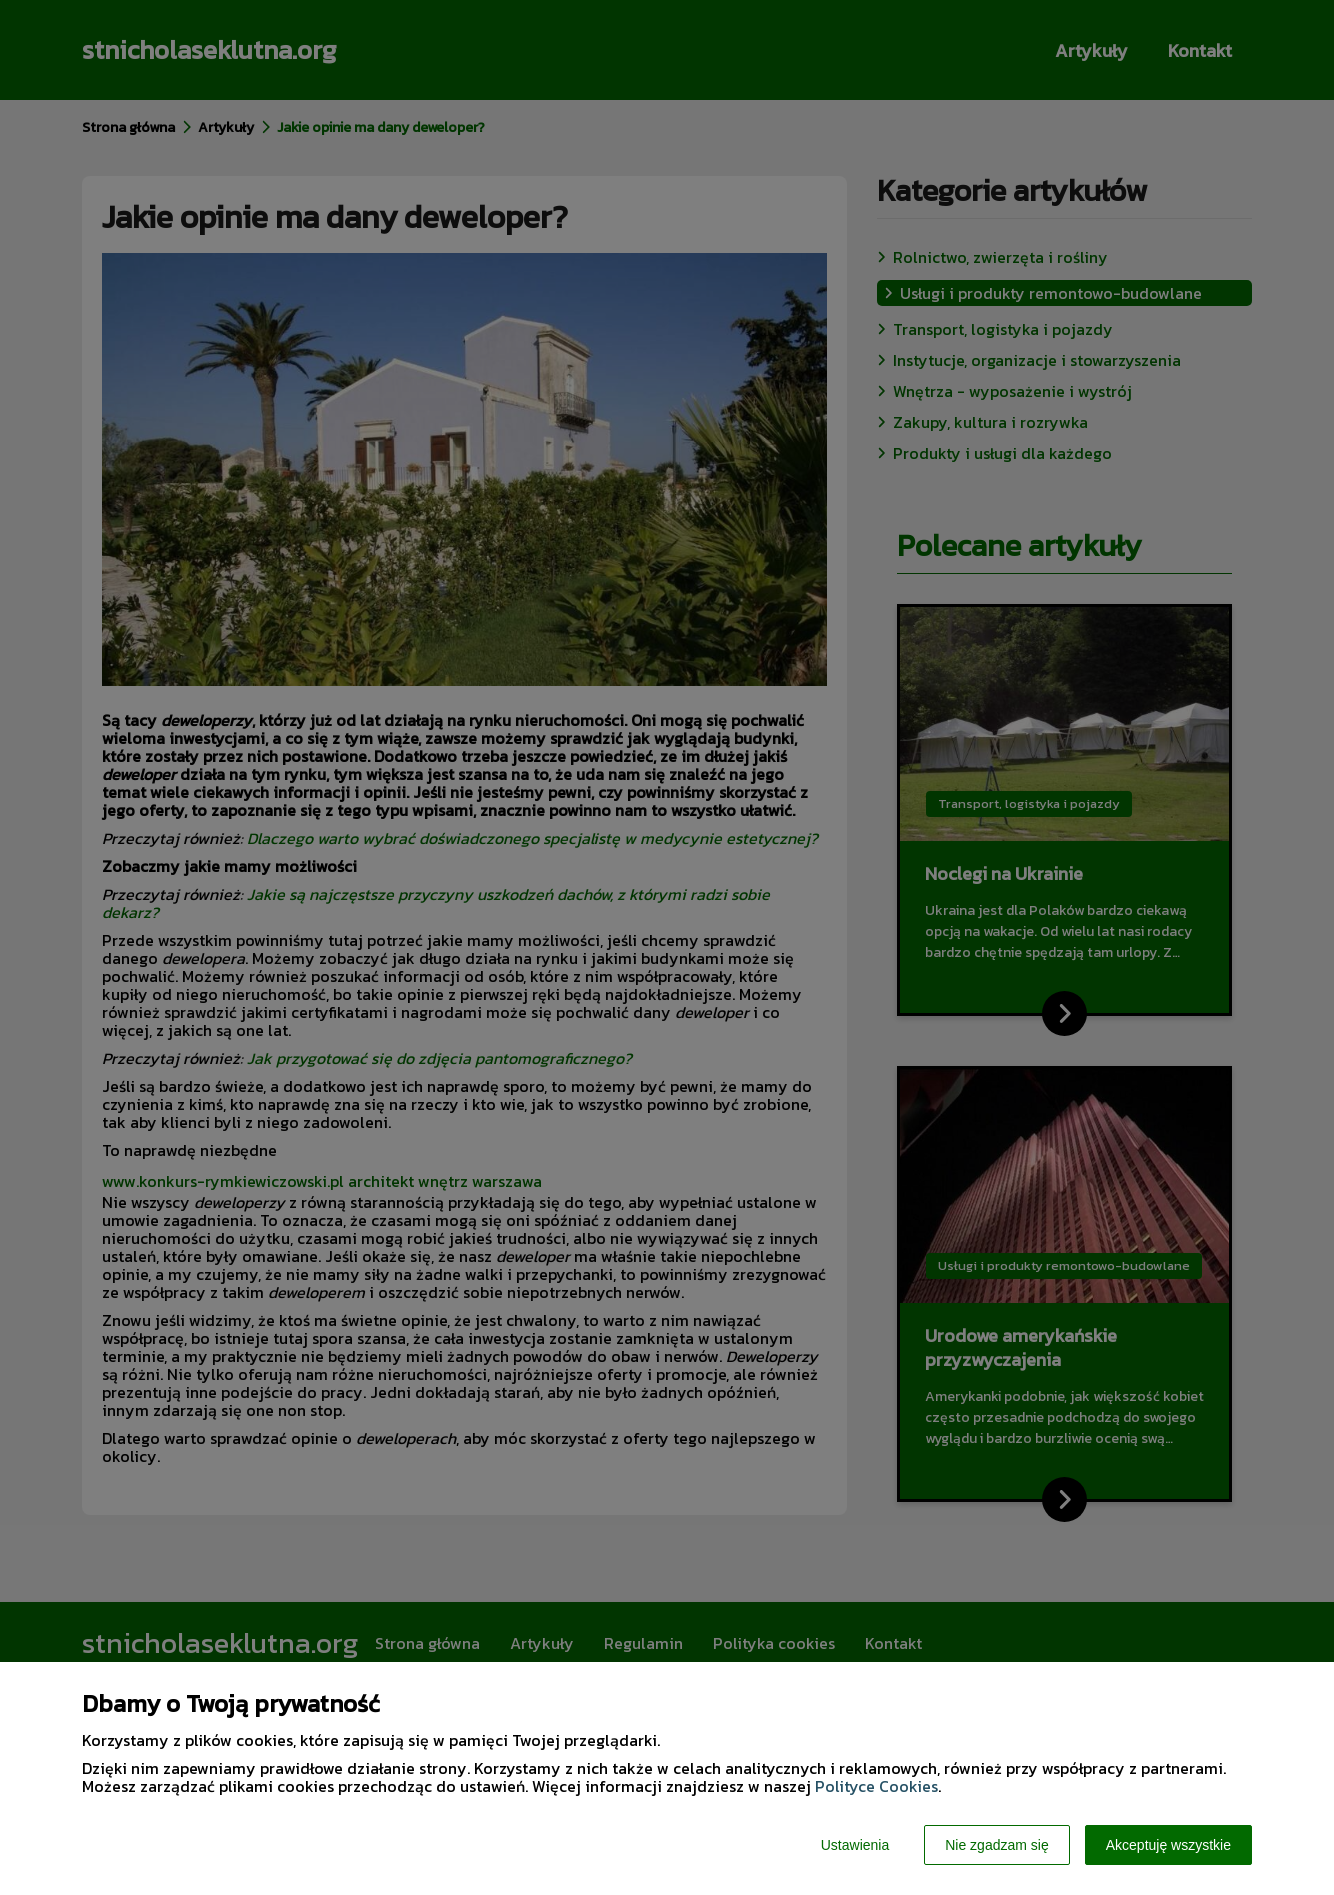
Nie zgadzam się (997, 1845)
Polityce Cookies (876, 1786)
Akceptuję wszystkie (1168, 1845)
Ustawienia (855, 1845)
